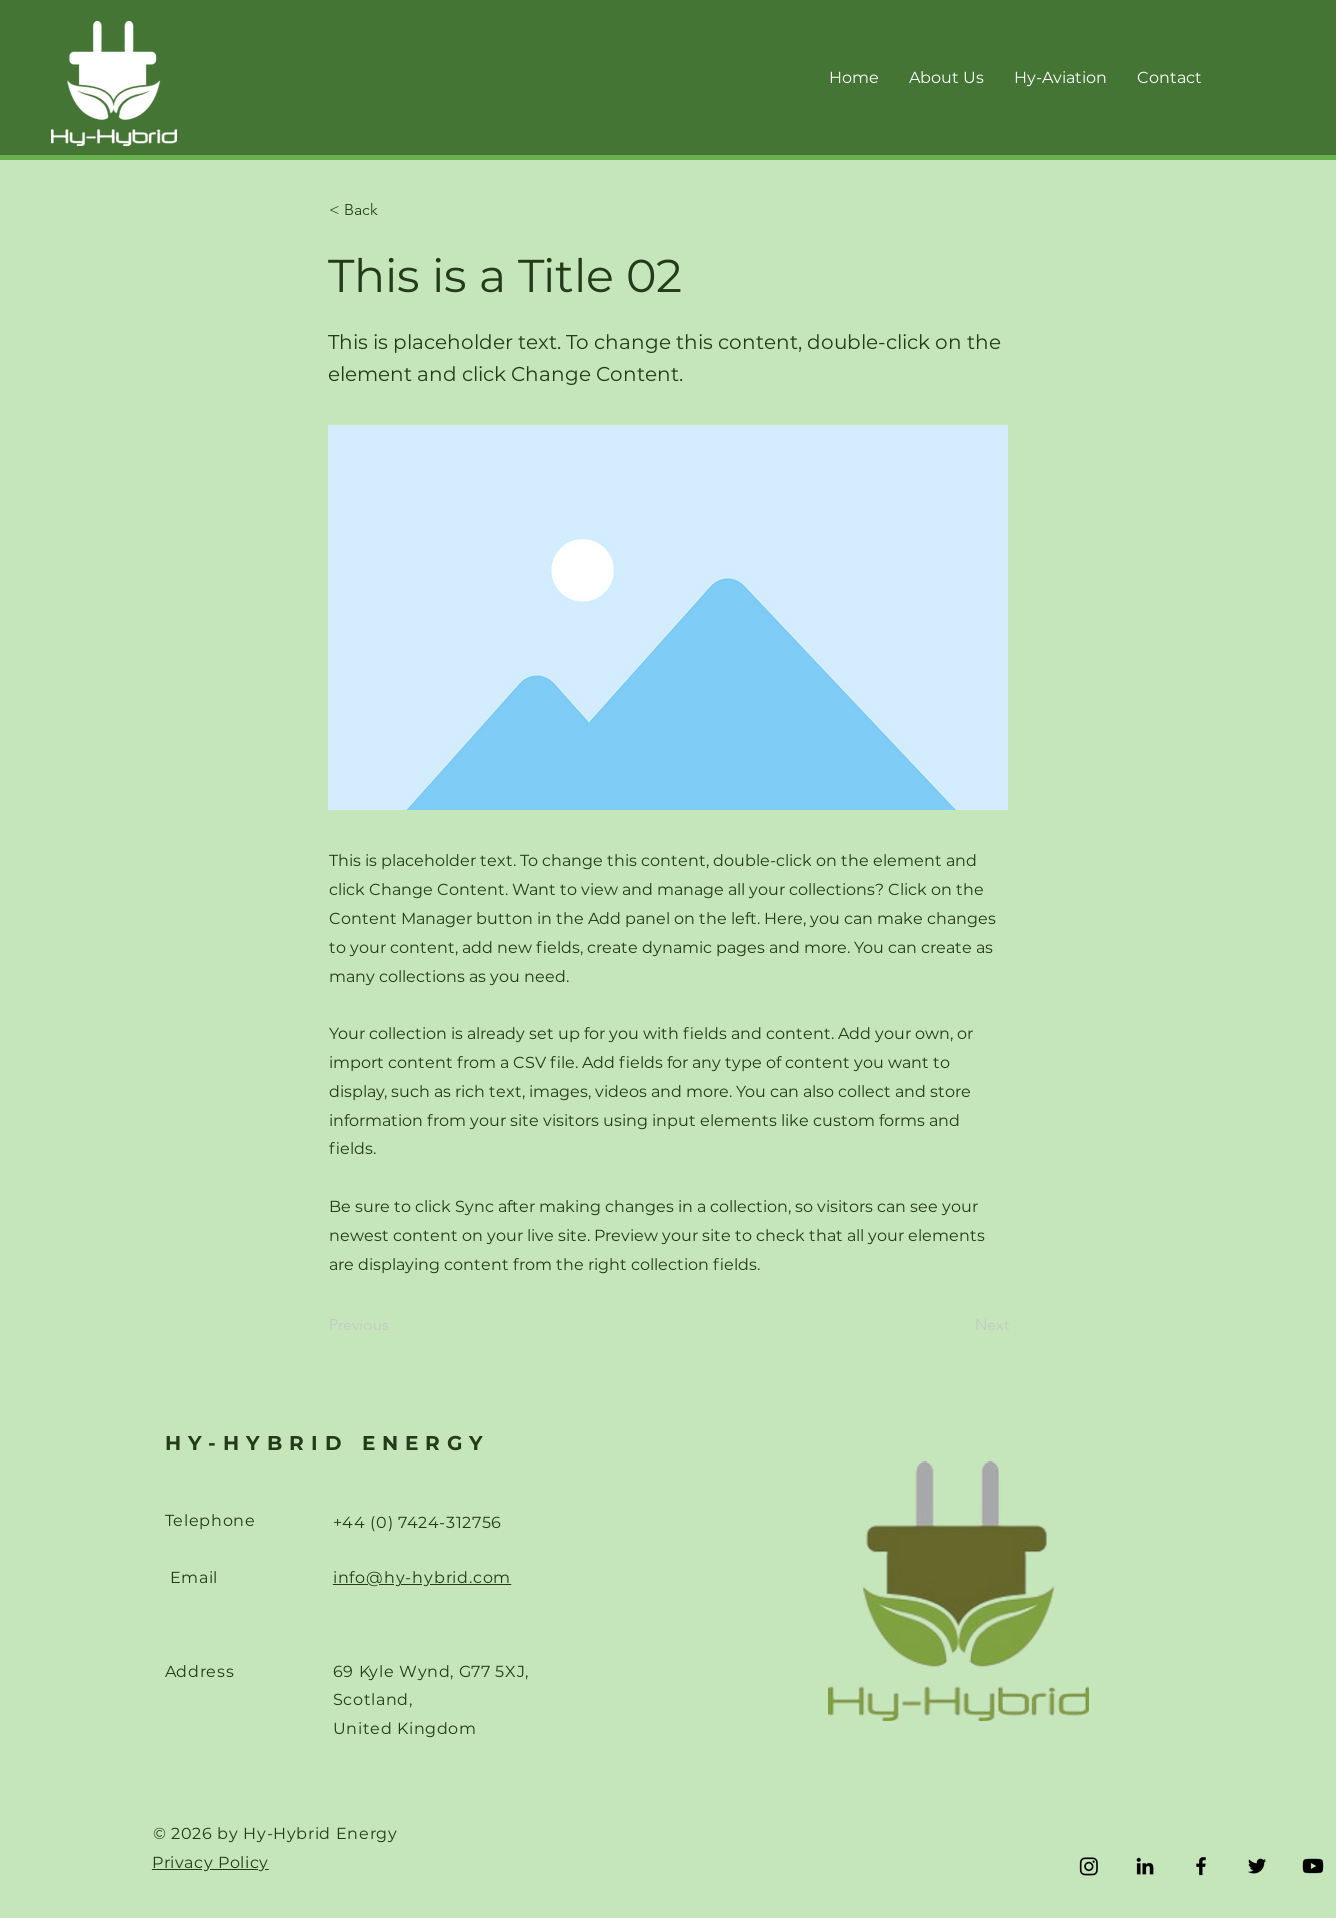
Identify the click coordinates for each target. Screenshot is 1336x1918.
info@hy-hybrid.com (422, 1577)
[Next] (959, 1325)
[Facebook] (1201, 1866)
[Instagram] (1089, 1866)
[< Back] (395, 210)
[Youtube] (1313, 1866)
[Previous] (395, 1325)
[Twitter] (1257, 1866)
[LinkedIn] (1145, 1866)
